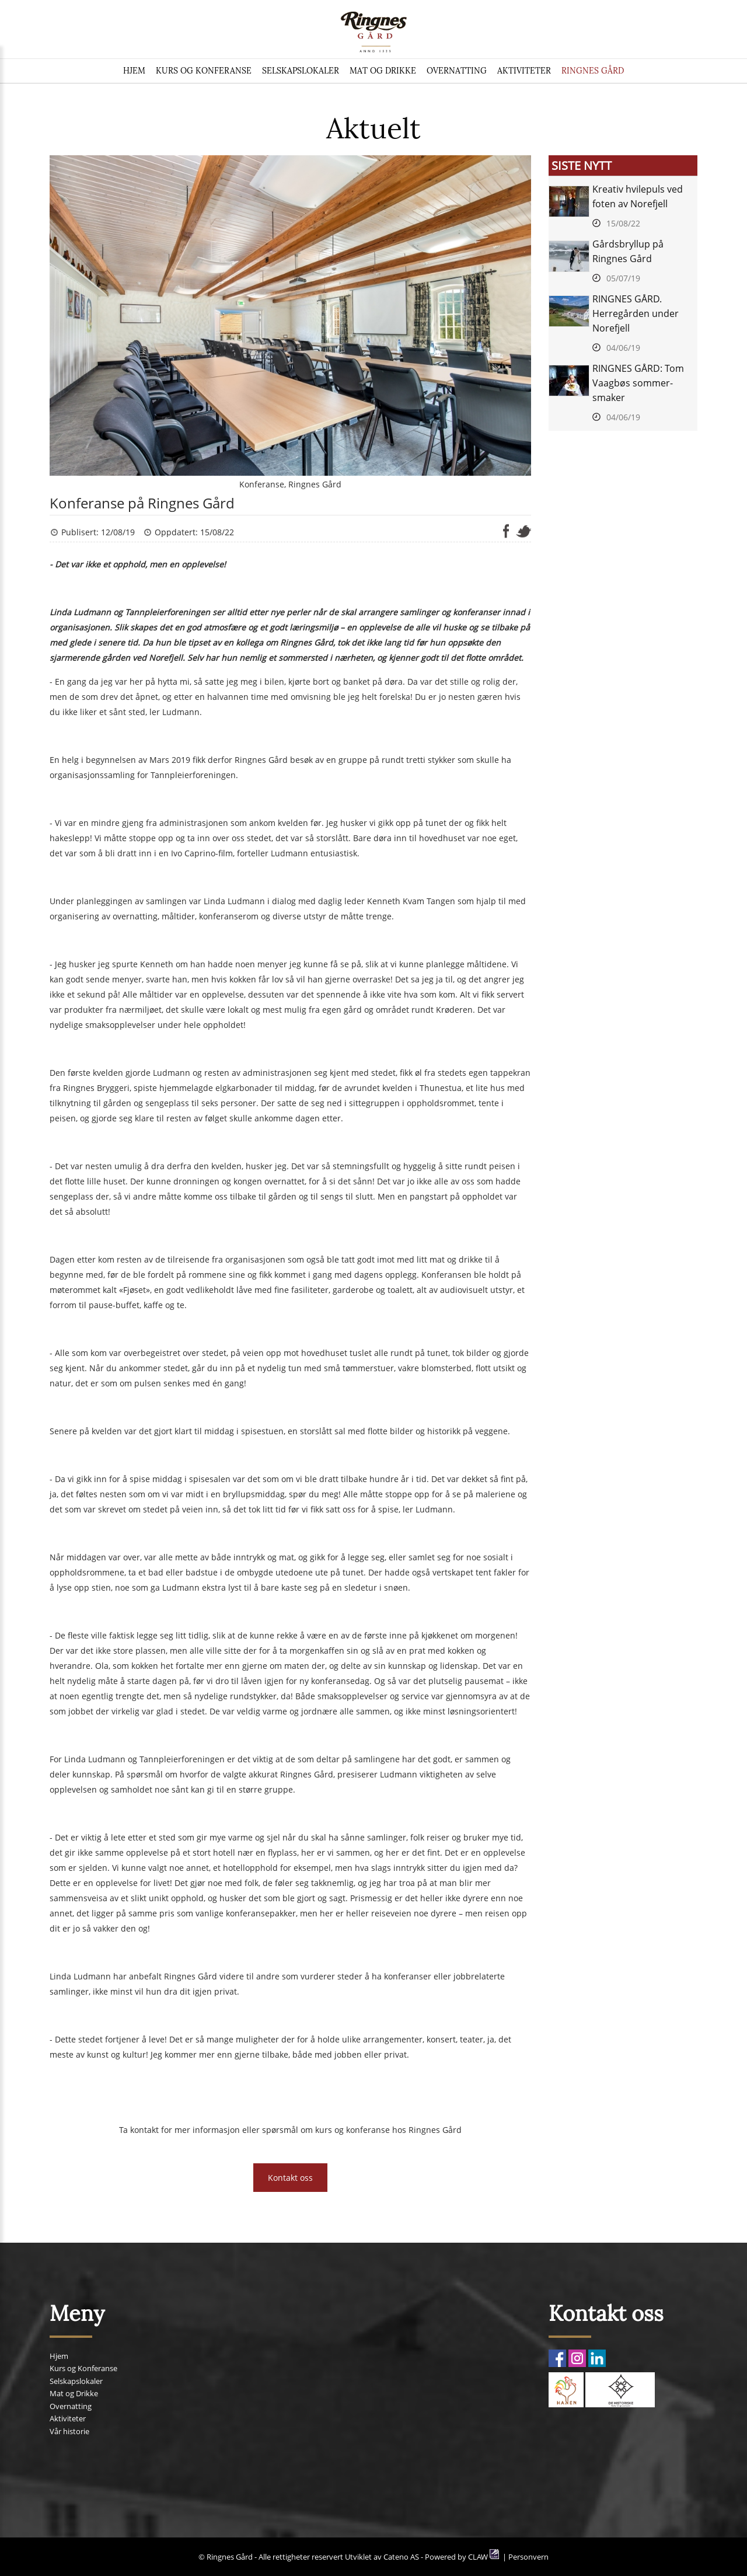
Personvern (528, 2556)
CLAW (483, 2556)
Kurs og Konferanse (204, 70)
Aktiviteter (524, 70)
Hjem (134, 70)
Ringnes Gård (592, 70)
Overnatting (457, 70)
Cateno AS (401, 2556)
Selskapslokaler (300, 70)
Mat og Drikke (383, 70)
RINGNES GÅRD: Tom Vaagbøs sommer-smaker (638, 383)
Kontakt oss (290, 2177)
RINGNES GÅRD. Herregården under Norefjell (635, 313)
